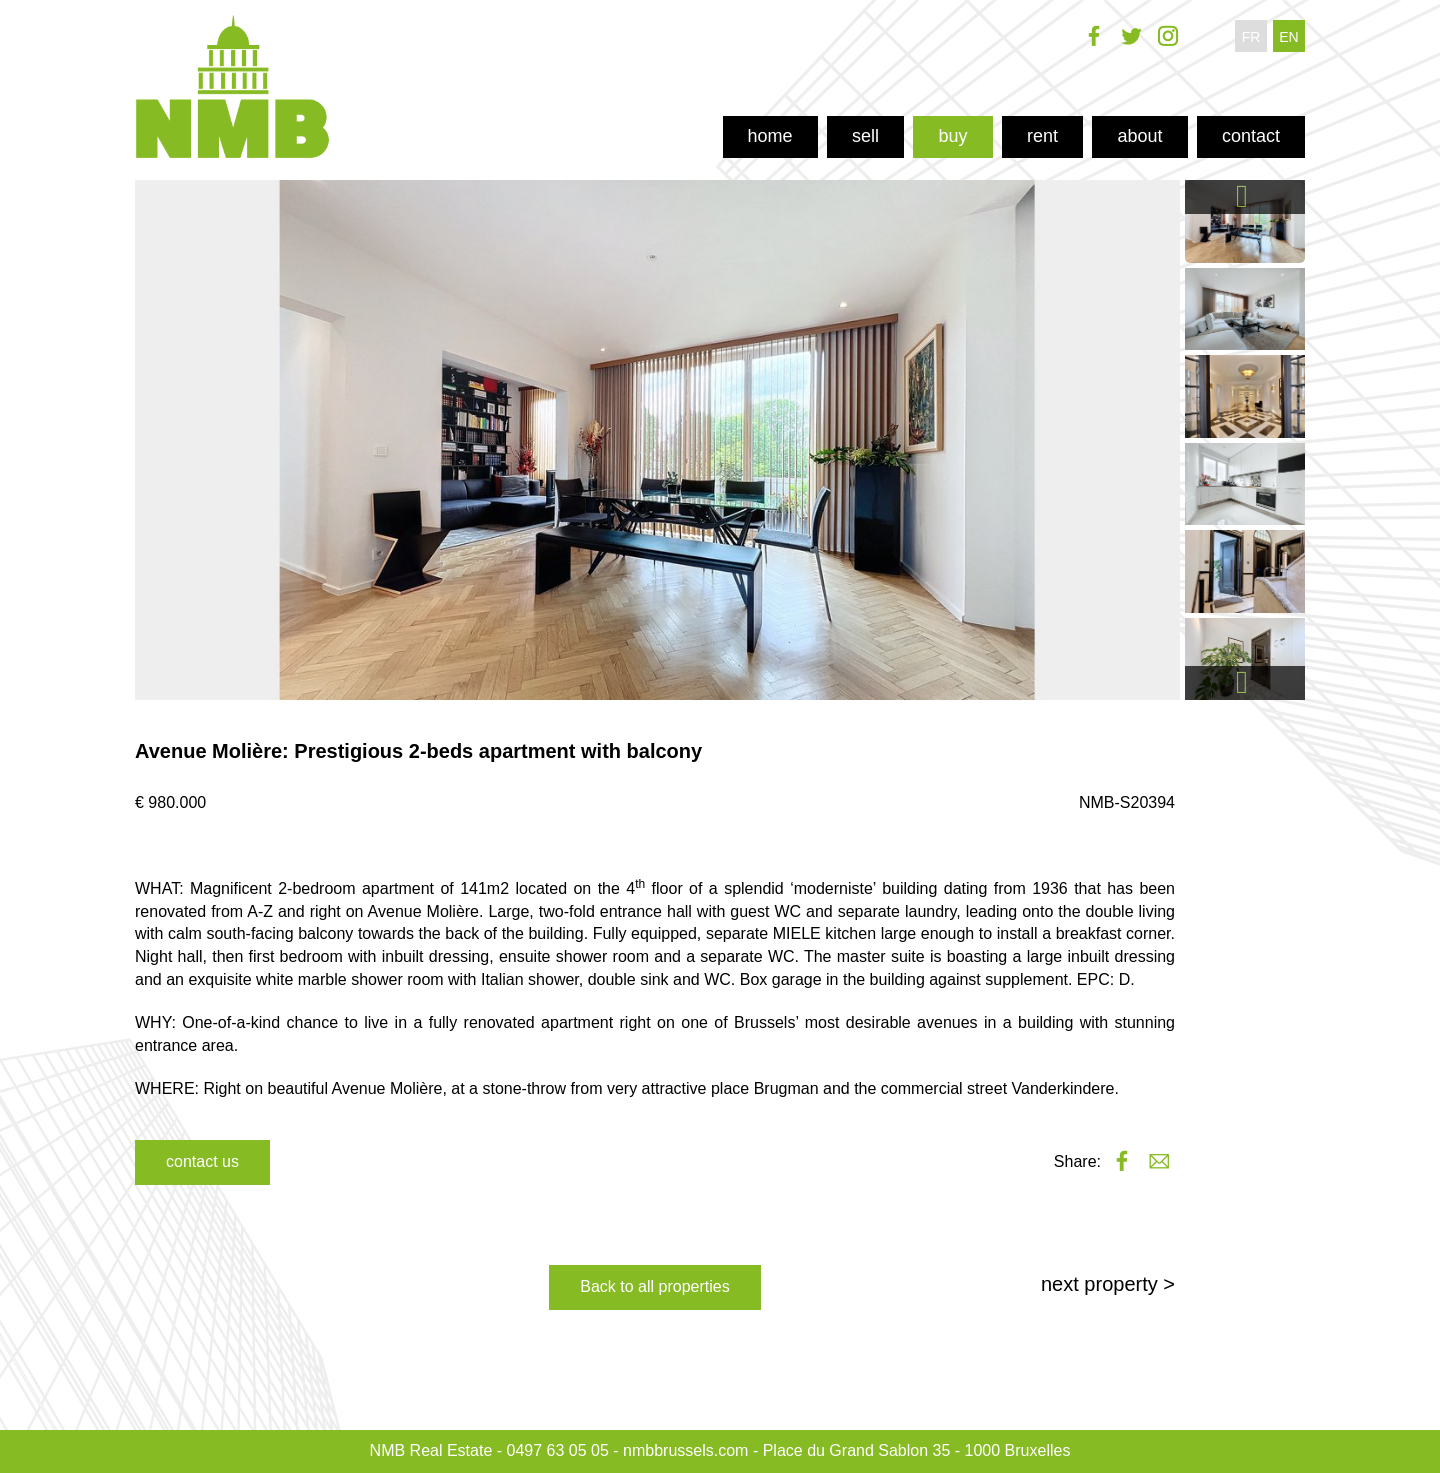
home (770, 136)
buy (952, 136)
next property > (1108, 1284)
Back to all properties (654, 1286)
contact (1251, 136)
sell (865, 136)
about (1139, 136)
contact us (202, 1161)
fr (1251, 37)
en (1288, 37)
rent (1042, 136)
